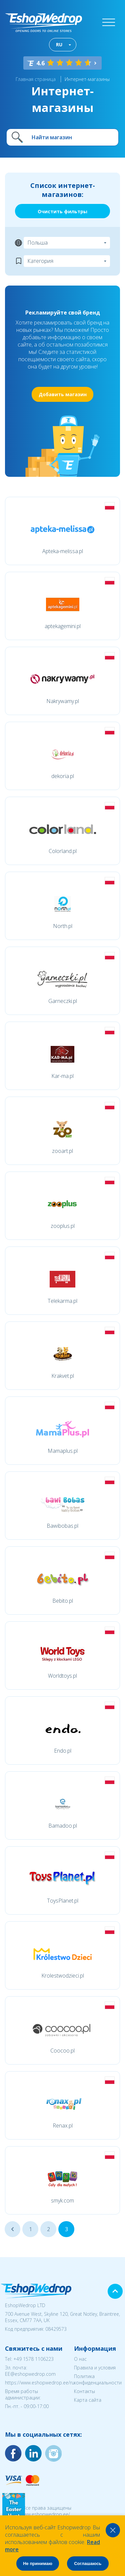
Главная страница (36, 79)
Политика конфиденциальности (98, 2379)
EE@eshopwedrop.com (30, 2374)
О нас (80, 2359)
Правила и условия (95, 2367)
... (12, 2229)
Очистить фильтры (62, 211)
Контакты (84, 2391)
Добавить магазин (63, 394)
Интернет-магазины (87, 79)
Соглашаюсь (87, 2563)
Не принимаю (37, 2563)
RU (59, 44)
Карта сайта (87, 2400)
